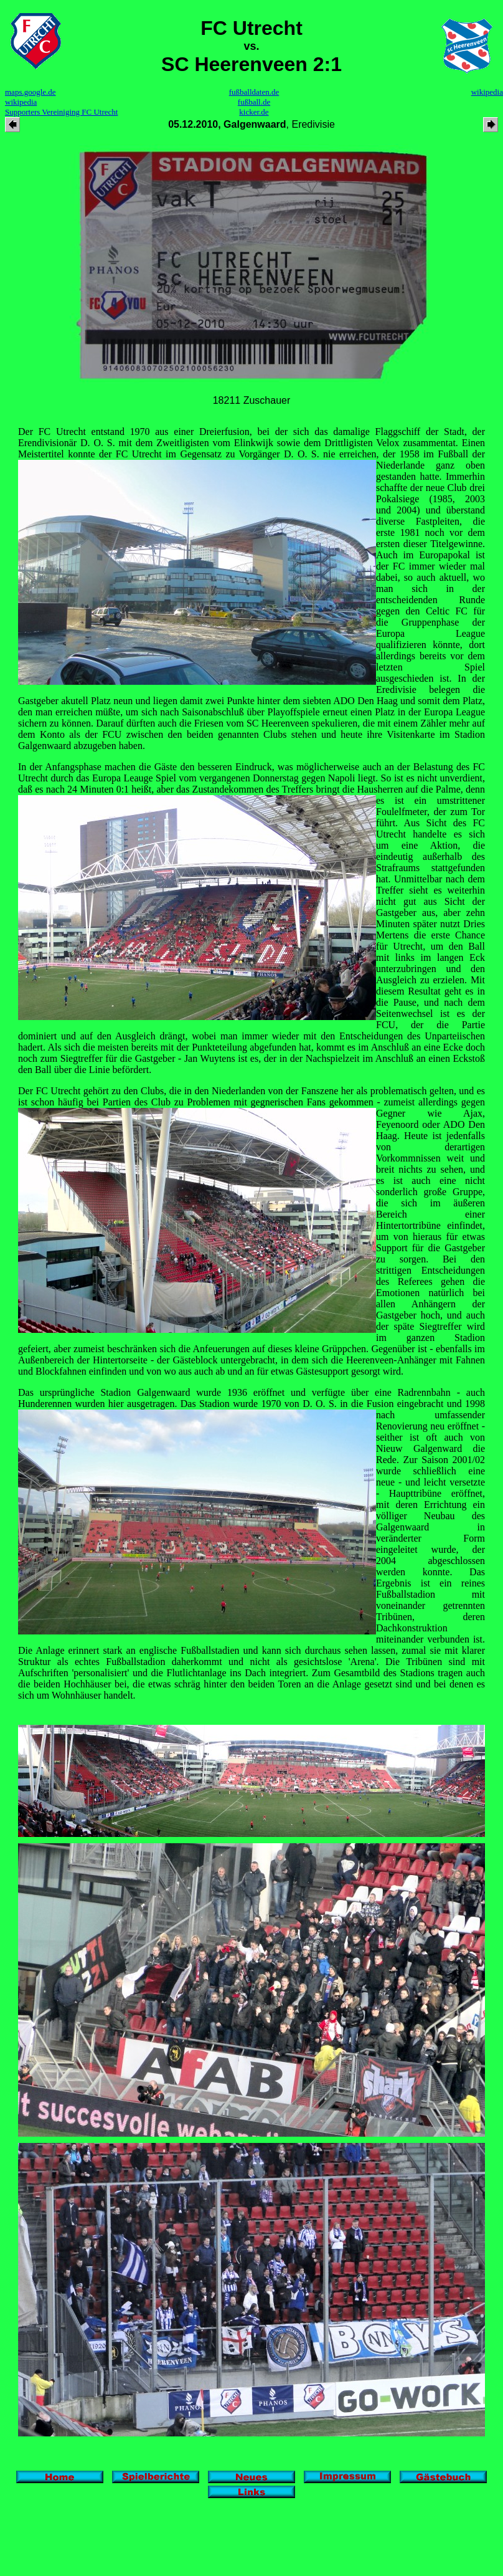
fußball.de (254, 102)
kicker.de (253, 112)
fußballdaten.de (254, 92)
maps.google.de (30, 92)
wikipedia (21, 102)
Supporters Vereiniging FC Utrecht (61, 112)
